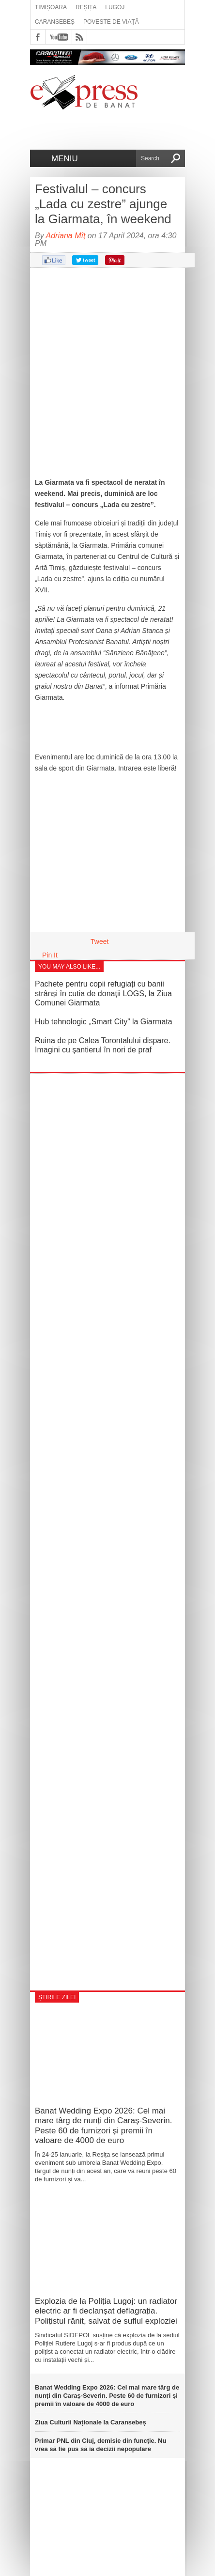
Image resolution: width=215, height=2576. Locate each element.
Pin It (50, 955)
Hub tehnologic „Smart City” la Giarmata (103, 1022)
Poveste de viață (111, 21)
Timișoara (51, 7)
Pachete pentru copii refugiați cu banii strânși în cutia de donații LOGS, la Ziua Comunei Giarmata (103, 993)
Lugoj (114, 7)
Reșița (86, 7)
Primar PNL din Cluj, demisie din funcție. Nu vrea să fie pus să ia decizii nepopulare (100, 2445)
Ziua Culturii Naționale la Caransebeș (90, 2422)
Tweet (99, 941)
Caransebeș (55, 21)
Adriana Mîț (66, 235)
